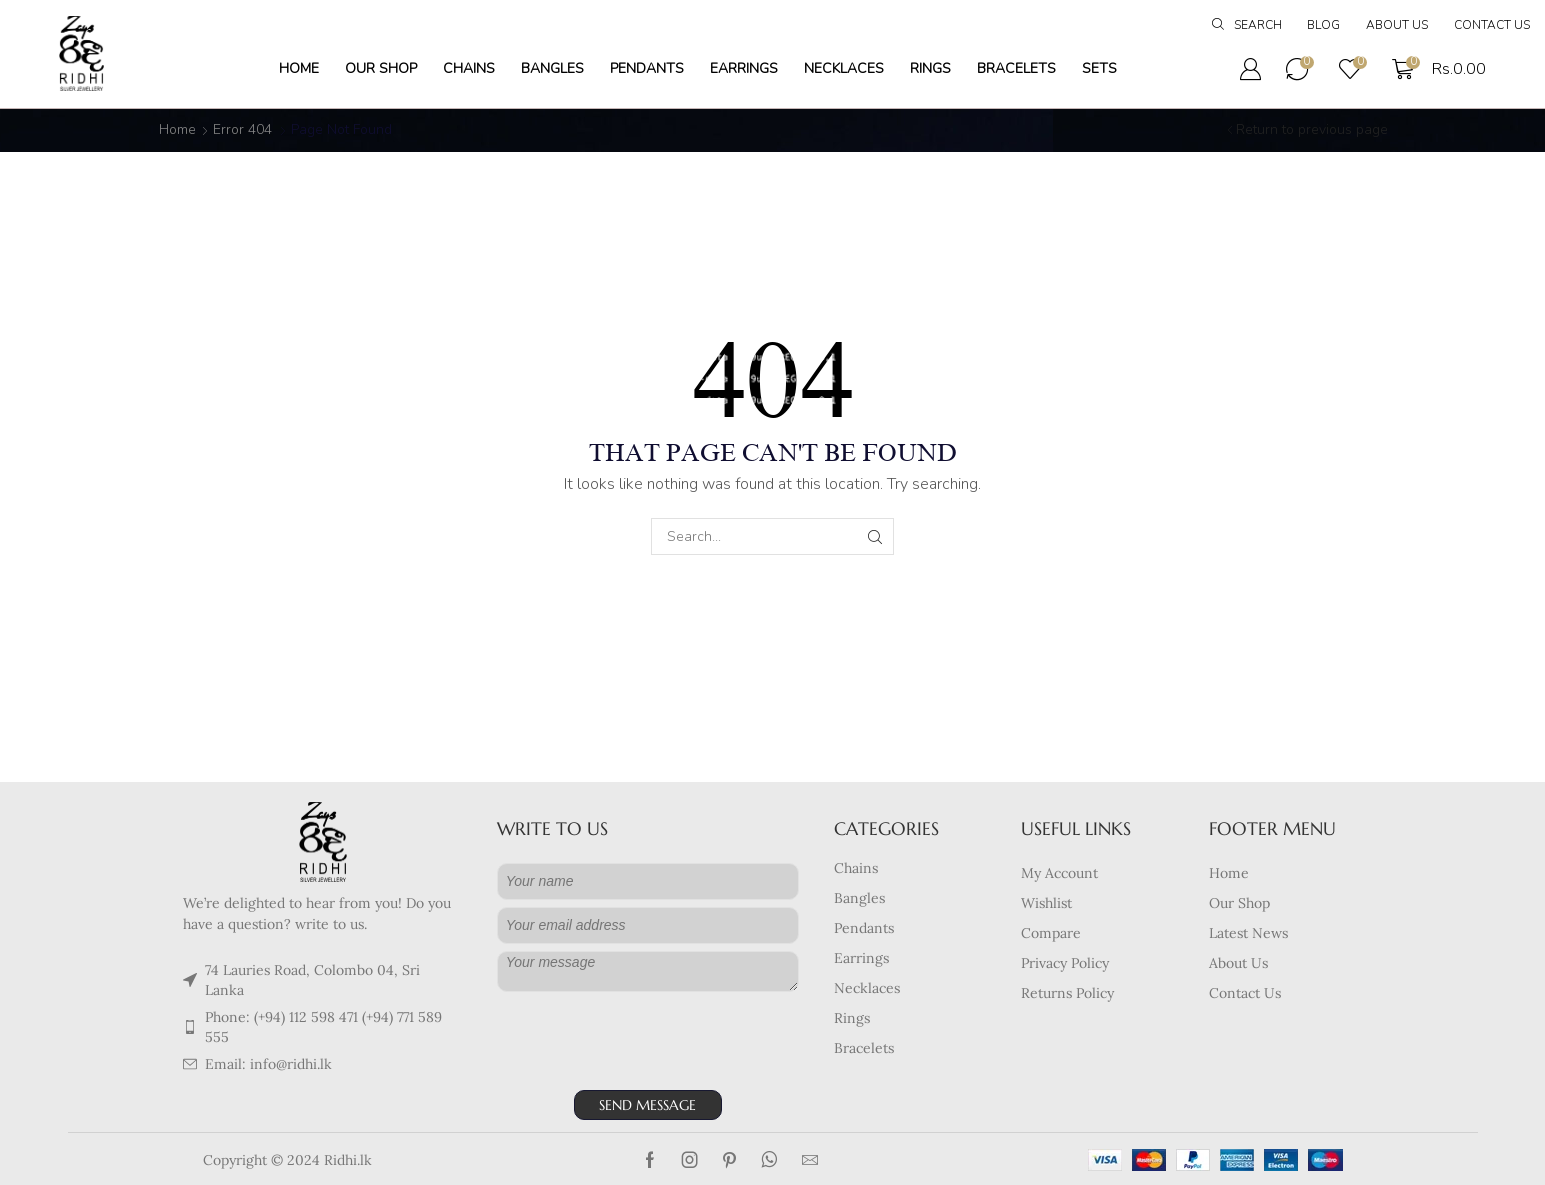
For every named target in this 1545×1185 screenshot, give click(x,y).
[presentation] (649, 1044)
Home (177, 129)
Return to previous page (1312, 129)
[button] (1247, 26)
